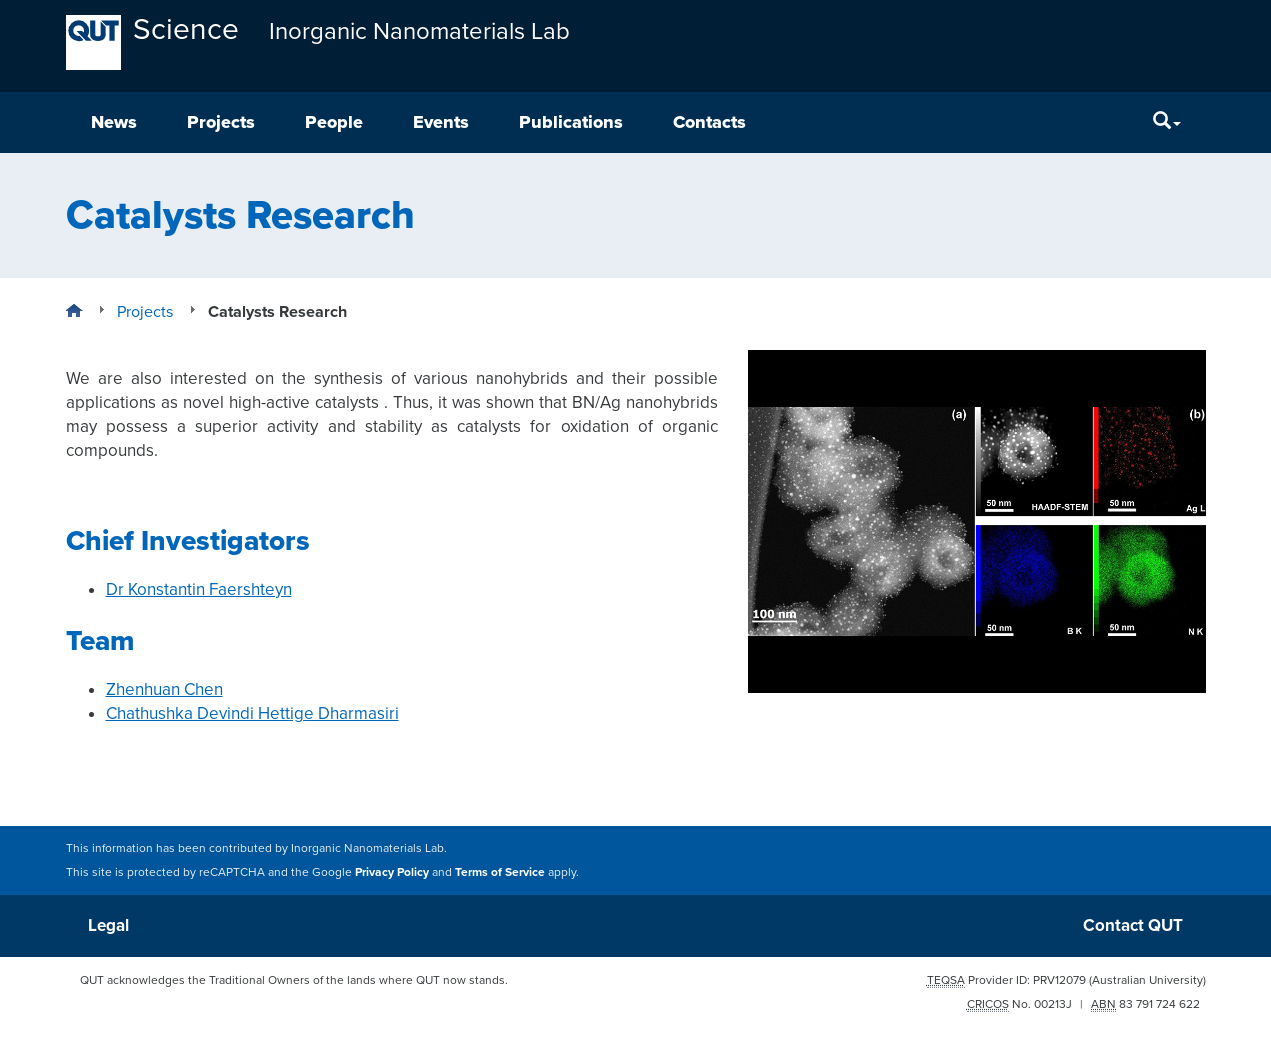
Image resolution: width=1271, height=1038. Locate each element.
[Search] (1167, 122)
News (114, 122)
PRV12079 (1059, 980)
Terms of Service (500, 872)
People (334, 122)
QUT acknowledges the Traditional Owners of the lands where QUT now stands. (294, 980)
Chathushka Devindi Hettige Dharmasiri (252, 713)
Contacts (709, 122)
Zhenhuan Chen (164, 689)
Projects (221, 122)
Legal (108, 925)
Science (186, 29)
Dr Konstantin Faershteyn (199, 589)
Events (441, 122)
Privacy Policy (392, 872)
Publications (571, 122)
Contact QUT (1133, 925)
